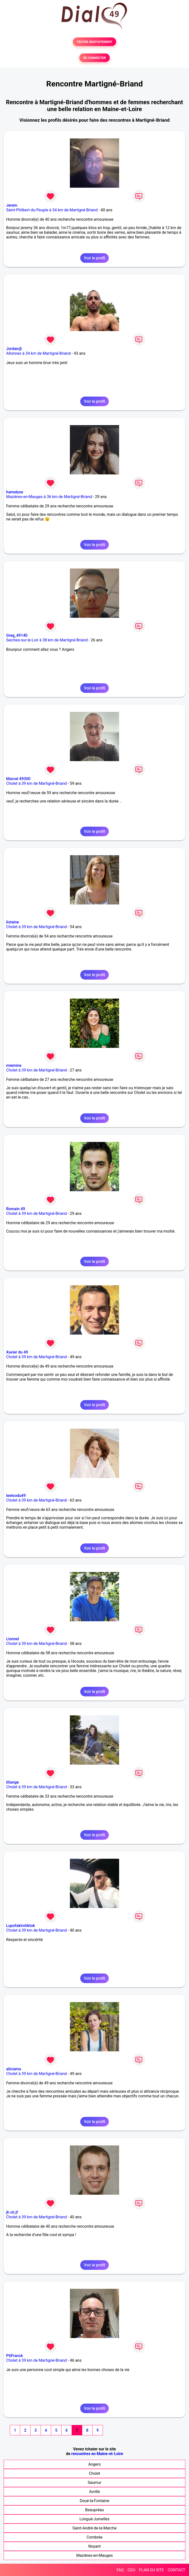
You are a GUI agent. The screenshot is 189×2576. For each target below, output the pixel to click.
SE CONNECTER (94, 58)
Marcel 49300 (18, 778)
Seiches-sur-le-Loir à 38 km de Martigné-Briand (47, 640)
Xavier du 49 (17, 1352)
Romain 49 (15, 1208)
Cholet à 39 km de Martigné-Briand (36, 783)
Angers (94, 2464)
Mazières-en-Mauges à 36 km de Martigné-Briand (49, 496)
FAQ (120, 2570)
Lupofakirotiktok (20, 1925)
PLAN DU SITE (151, 2570)
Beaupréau (94, 2510)
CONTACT (176, 2570)
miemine (13, 1065)
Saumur (94, 2482)
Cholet (94, 2473)
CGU (131, 2570)
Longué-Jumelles (94, 2519)
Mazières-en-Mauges (94, 2555)
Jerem (11, 205)
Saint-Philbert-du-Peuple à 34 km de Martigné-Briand (52, 210)
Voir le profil (94, 258)
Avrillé (94, 2491)
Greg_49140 (17, 635)
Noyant (94, 2546)
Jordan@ (14, 348)
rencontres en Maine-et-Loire (97, 2453)
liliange (12, 1782)
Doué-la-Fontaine (94, 2500)
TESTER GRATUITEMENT (94, 42)
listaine (12, 922)
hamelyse (14, 492)
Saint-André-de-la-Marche (94, 2528)
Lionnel (12, 1639)
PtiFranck (14, 2355)
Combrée (95, 2537)
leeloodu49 (16, 1495)
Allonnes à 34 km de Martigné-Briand (38, 353)
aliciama (13, 2069)
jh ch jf (12, 2212)
